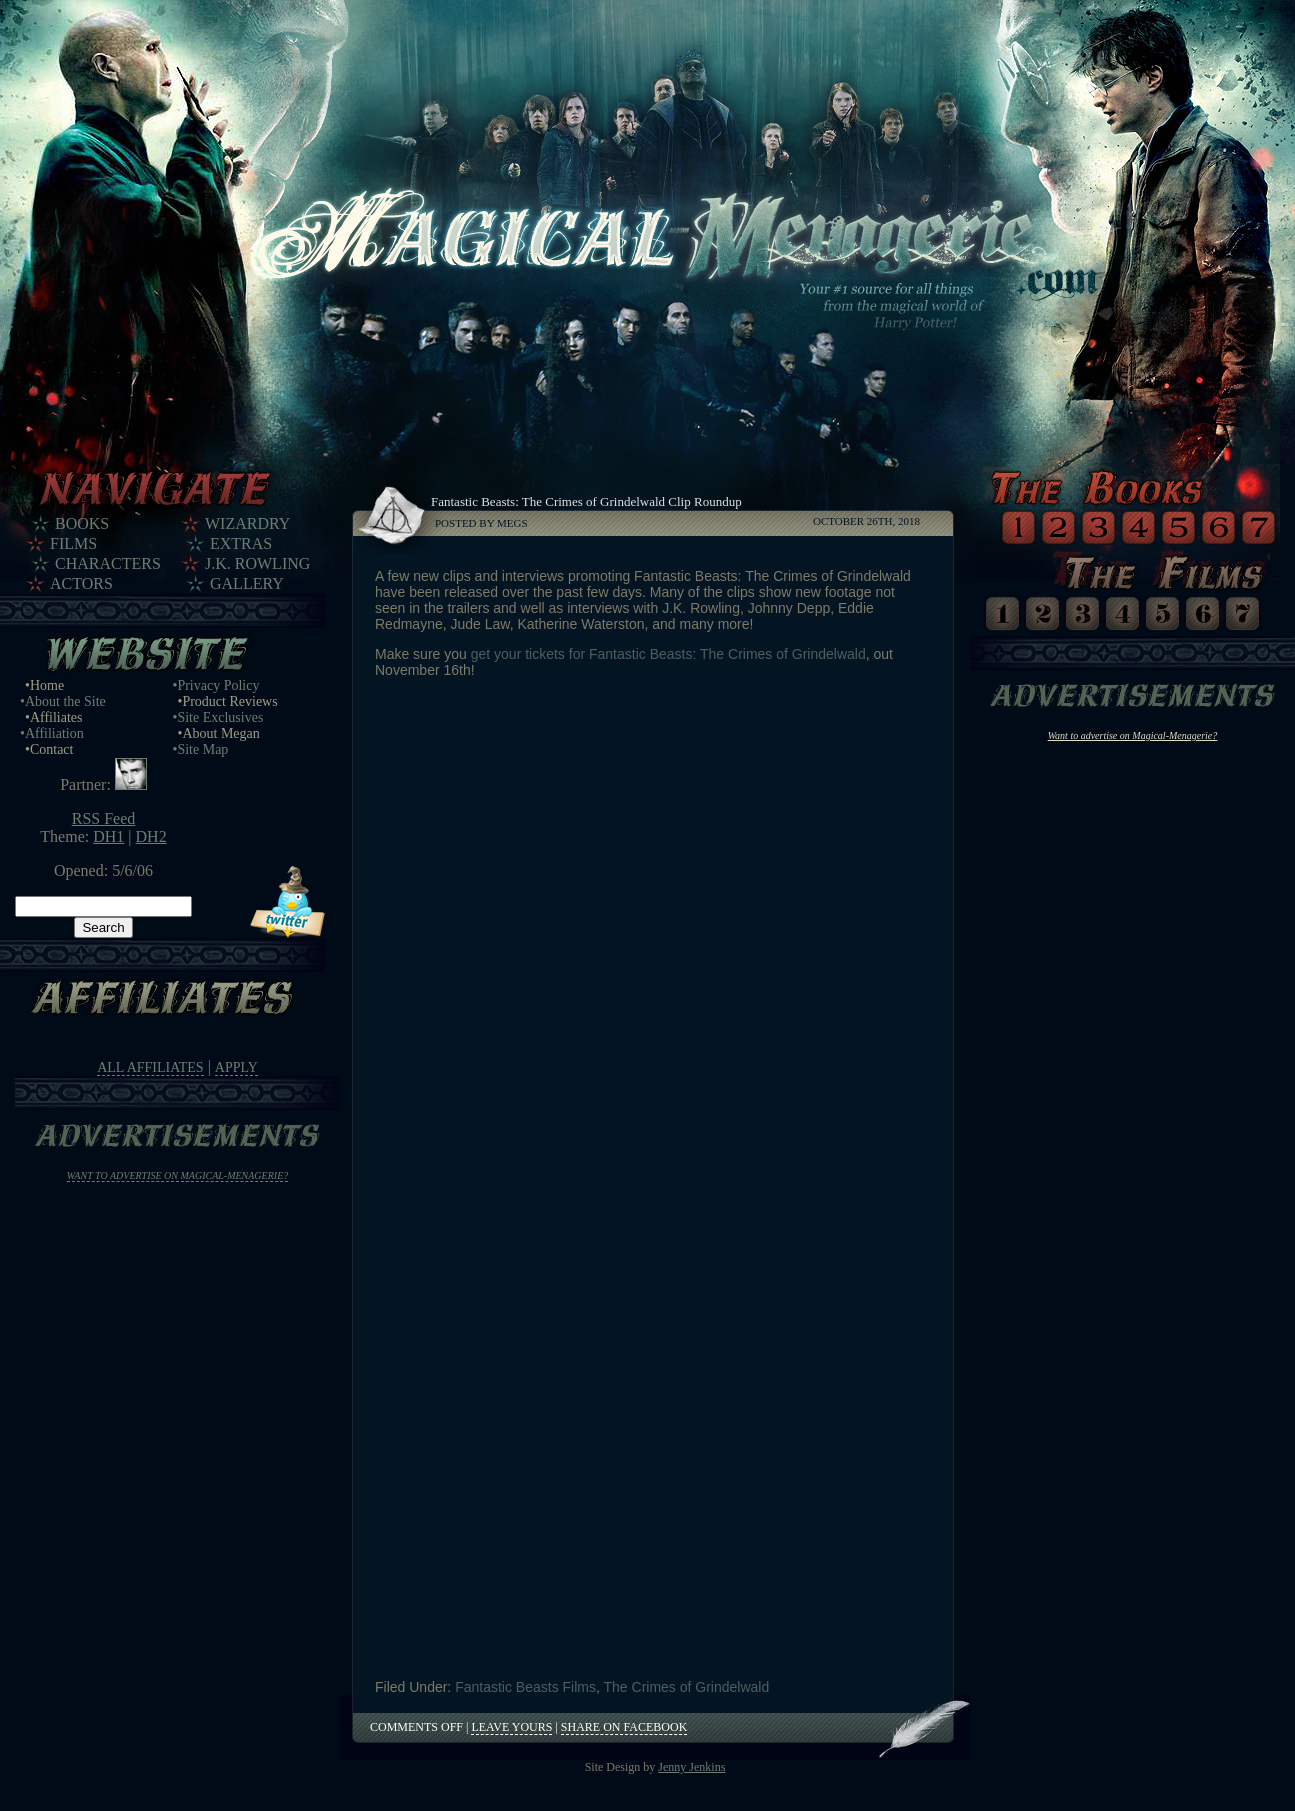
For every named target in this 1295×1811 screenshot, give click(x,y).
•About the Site (63, 701)
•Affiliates (54, 717)
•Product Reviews (228, 701)
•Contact (49, 749)
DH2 (151, 836)
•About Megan (219, 733)
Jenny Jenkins (691, 1767)
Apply (236, 1067)
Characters (108, 563)
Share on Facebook (624, 1727)
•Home (44, 685)
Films (73, 543)
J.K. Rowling (257, 563)
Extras (241, 543)
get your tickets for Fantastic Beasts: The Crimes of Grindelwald (668, 654)
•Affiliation (52, 733)
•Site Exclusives (218, 717)
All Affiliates (150, 1067)
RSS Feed (104, 818)
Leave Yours (511, 1727)
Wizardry (247, 523)
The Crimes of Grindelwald (687, 1687)
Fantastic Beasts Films (525, 1687)
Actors (81, 583)
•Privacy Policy (216, 685)
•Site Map (201, 749)
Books (82, 523)
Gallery (247, 583)
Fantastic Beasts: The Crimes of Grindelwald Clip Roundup (586, 501)
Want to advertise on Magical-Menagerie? (178, 1175)
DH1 (108, 836)
